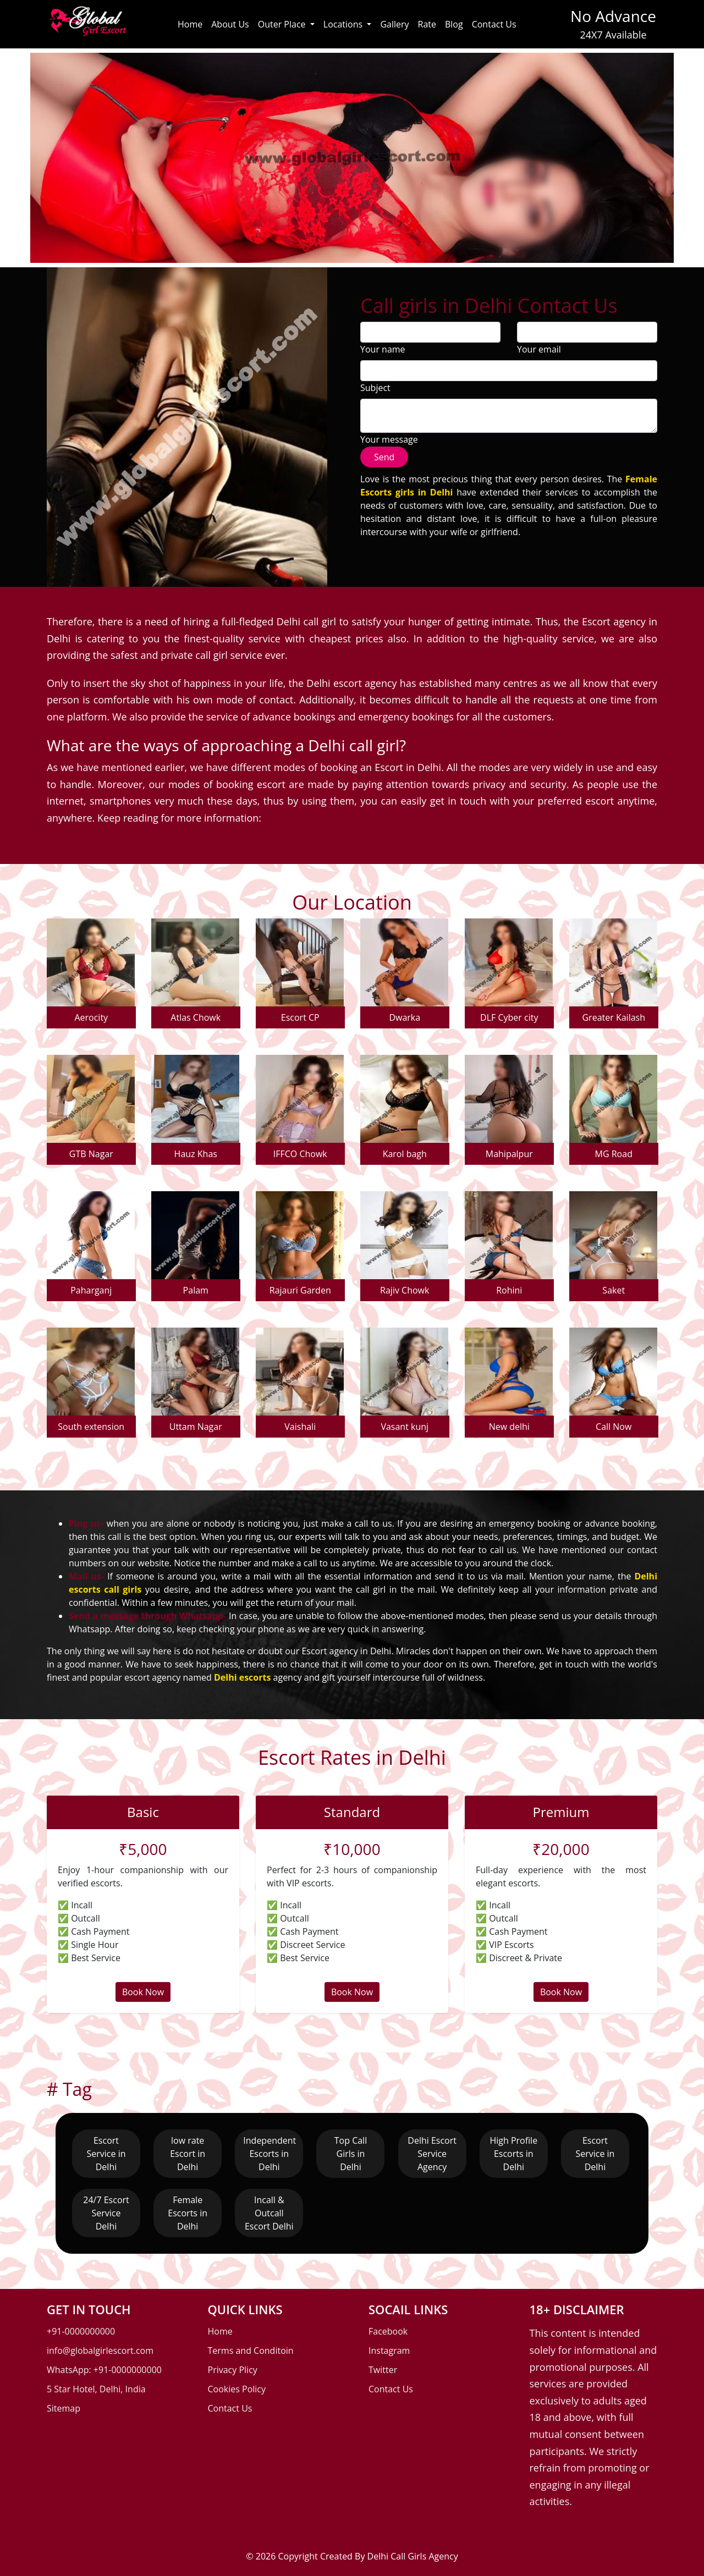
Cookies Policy (237, 2389)
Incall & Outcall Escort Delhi (269, 2213)
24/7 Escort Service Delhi (106, 2213)
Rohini (509, 1290)
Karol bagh (405, 1154)
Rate (427, 24)
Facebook (388, 2331)
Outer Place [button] (283, 24)
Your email (539, 349)
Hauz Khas (195, 1154)
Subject (375, 388)
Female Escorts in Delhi (187, 2213)
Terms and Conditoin (251, 2350)
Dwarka (404, 1017)
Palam (195, 1290)
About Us (230, 24)
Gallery (394, 24)
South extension (91, 1427)
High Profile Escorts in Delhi (513, 2153)
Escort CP (300, 1017)
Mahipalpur (509, 1154)
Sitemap (63, 2408)
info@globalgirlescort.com (100, 2350)
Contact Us (494, 24)
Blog (454, 24)
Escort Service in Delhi (106, 2153)
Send (384, 457)
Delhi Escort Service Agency (432, 2153)
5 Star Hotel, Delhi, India (96, 2389)
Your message (389, 439)
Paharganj (91, 1290)
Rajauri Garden (300, 1290)
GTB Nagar (91, 1154)
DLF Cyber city (509, 1017)
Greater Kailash (613, 1017)
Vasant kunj (404, 1427)
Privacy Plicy (232, 2370)
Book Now (143, 1992)
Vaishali (300, 1427)
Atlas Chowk (195, 1017)
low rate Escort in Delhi (187, 2153)
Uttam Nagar (195, 1427)
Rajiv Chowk (404, 1290)
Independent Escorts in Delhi (269, 2153)
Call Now (613, 1427)
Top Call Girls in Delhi (350, 2153)
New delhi (509, 1427)
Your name (382, 349)
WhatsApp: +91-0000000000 (104, 2370)
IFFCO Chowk (300, 1154)
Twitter (383, 2370)
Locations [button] (344, 24)
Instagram (389, 2350)
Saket (613, 1290)
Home (190, 24)
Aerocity (91, 1017)
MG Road (613, 1154)
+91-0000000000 (81, 2331)
